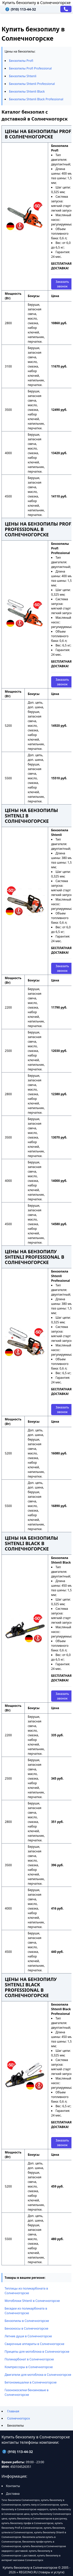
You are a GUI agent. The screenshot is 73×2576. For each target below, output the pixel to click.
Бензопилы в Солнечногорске (27, 2321)
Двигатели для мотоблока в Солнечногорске (38, 2375)
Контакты (13, 2486)
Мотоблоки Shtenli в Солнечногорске (32, 2301)
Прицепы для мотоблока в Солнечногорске (37, 2351)
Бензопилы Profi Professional (30, 68)
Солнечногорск (18, 2418)
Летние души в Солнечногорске (28, 2336)
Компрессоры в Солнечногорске (29, 2367)
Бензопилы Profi (21, 61)
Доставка (13, 2493)
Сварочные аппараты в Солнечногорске (34, 2344)
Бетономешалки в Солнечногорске (31, 2382)
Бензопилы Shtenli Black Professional (36, 99)
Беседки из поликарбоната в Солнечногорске (26, 2310)
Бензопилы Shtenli (22, 76)
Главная (13, 2411)
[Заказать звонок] (65, 9)
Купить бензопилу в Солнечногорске (36, 2)
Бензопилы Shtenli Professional (32, 84)
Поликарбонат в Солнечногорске (29, 2359)
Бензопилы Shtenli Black (27, 91)
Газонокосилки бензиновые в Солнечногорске (26, 2392)
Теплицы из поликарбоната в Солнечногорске (26, 2290)
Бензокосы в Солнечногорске (26, 2328)
